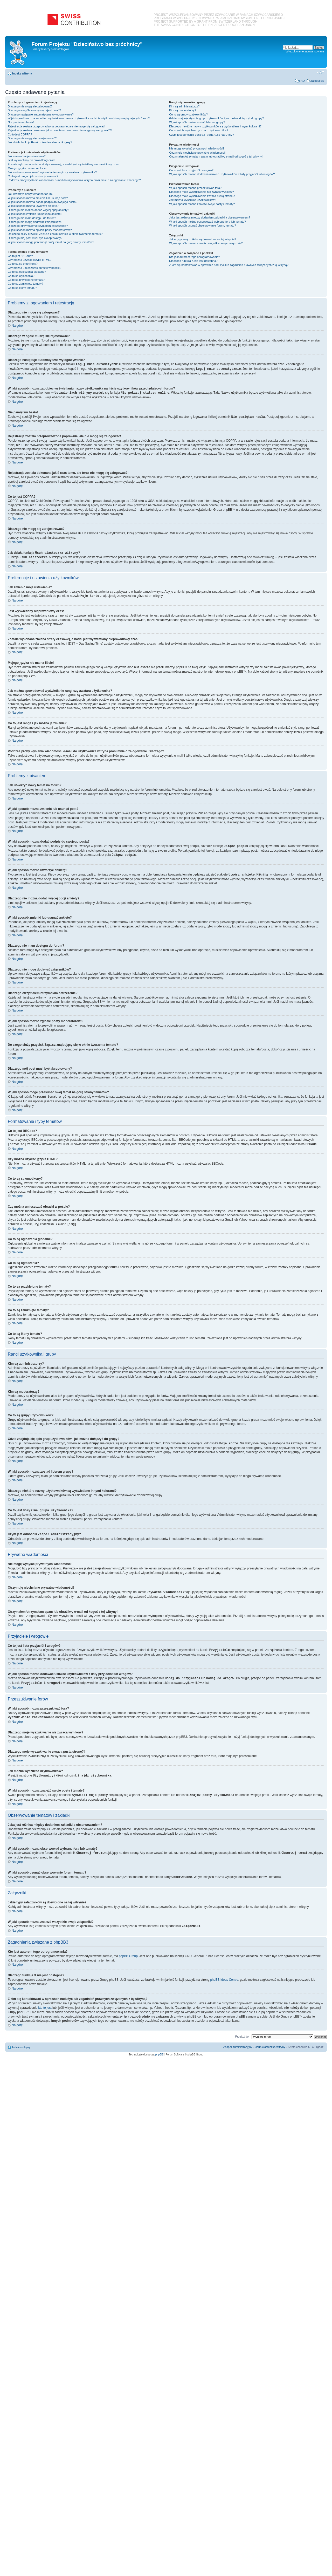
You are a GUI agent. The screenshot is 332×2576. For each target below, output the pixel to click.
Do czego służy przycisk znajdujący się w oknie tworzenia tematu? (55, 234)
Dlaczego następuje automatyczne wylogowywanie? (41, 114)
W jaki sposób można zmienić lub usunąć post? (38, 198)
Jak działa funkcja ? (40, 142)
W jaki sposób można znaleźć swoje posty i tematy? (202, 204)
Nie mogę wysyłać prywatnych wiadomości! (196, 148)
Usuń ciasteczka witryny (270, 2039)
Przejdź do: (242, 2029)
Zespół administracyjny (237, 2039)
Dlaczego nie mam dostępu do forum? (32, 218)
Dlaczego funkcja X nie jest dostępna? (193, 260)
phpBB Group (128, 1949)
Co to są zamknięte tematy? (25, 283)
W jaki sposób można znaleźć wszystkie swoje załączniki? (206, 243)
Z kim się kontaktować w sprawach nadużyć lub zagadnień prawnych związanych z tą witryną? (228, 265)
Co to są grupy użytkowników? (188, 114)
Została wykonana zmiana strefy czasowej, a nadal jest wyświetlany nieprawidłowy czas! (63, 164)
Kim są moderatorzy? (182, 110)
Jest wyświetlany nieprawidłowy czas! (31, 160)
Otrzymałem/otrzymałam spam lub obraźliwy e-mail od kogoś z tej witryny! (215, 156)
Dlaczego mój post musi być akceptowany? (35, 238)
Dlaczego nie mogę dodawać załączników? (35, 221)
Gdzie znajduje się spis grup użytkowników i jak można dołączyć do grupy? (216, 118)
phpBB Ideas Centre (224, 1972)
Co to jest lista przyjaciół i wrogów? (191, 170)
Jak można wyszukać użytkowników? (192, 199)
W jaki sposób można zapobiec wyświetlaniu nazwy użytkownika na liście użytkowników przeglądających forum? (79, 118)
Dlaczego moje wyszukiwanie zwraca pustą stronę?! (202, 195)
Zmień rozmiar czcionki (320, 72)
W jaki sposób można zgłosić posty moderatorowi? (40, 229)
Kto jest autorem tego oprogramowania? (194, 256)
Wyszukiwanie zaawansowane (305, 51)
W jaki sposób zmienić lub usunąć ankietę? (35, 213)
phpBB (159, 2047)
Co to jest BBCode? (20, 255)
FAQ (302, 80)
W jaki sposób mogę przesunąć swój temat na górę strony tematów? (51, 242)
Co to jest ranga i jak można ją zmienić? (33, 176)
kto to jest (44, 2000)
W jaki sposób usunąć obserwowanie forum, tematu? (202, 225)
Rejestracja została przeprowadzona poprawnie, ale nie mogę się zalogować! (56, 126)
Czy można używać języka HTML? (29, 259)
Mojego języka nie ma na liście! (27, 168)
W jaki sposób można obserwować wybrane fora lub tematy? (207, 221)
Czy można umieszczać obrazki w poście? (34, 267)
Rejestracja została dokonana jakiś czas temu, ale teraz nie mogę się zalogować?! (60, 130)
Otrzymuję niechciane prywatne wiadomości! (197, 152)
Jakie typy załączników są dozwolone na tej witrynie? (202, 239)
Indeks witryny (22, 73)
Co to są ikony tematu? (22, 287)
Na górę (17, 325)
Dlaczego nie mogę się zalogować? (30, 106)
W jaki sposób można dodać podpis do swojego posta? (42, 201)
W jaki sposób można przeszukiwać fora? (195, 187)
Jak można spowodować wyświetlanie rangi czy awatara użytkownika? (52, 172)
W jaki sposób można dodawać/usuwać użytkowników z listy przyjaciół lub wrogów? (222, 174)
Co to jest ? (198, 130)
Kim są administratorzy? (184, 106)
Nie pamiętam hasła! (21, 122)
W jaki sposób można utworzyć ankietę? (33, 205)
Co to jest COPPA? (20, 134)
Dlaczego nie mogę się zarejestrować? (32, 138)
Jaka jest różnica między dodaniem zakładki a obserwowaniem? (209, 217)
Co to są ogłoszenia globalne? (27, 271)
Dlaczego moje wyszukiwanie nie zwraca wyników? (201, 191)
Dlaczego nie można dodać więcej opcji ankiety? (38, 209)
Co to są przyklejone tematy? (26, 279)
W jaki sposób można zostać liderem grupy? (197, 122)
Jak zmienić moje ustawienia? (27, 156)
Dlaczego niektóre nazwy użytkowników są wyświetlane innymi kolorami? (215, 126)
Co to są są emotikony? (23, 263)
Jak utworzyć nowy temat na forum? (30, 193)
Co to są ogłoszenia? (21, 275)
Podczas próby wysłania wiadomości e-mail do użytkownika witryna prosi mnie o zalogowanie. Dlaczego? (74, 180)
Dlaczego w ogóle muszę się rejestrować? (34, 110)
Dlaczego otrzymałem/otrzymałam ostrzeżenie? (38, 225)
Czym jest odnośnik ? (201, 134)
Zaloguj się (317, 80)
